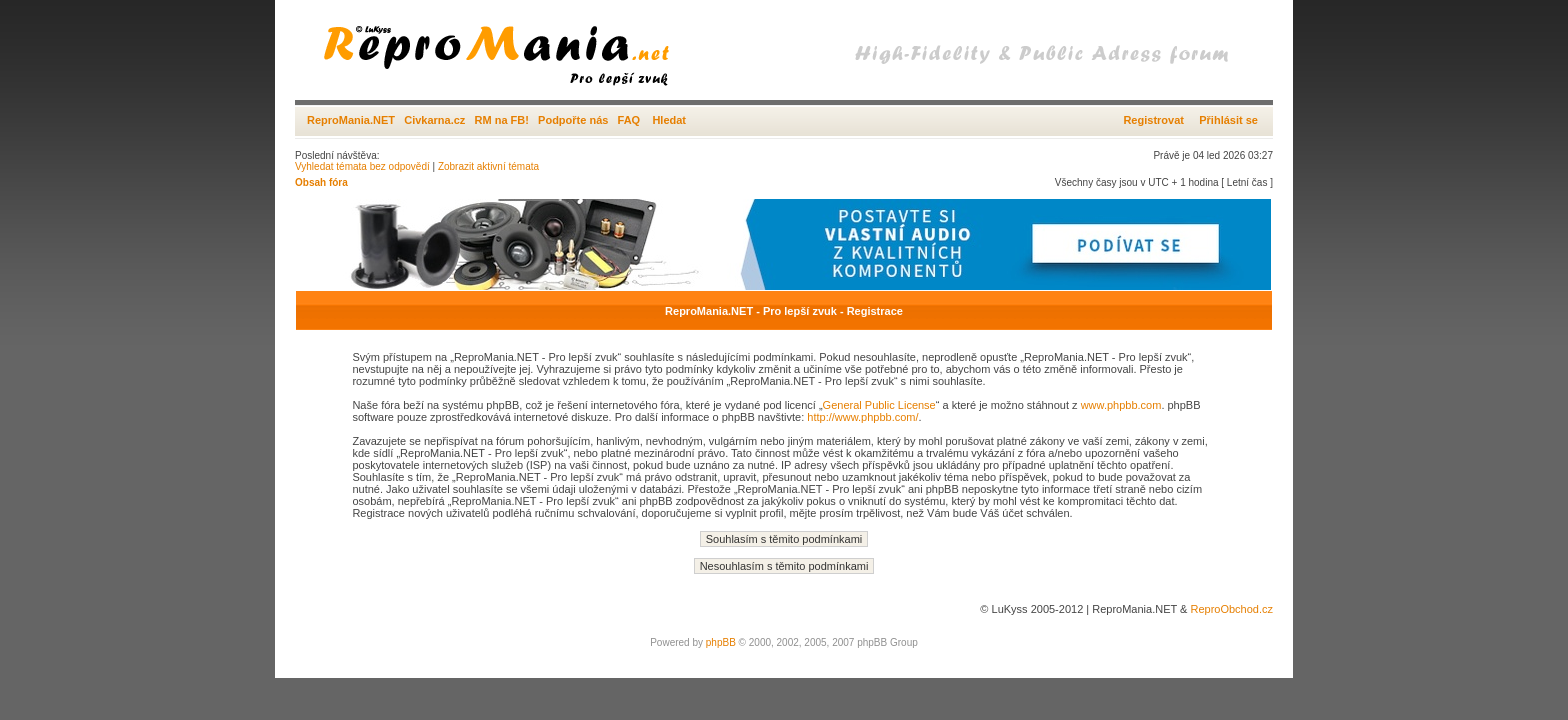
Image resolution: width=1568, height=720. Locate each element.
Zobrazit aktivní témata (488, 166)
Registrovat (1153, 120)
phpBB (721, 642)
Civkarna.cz (434, 120)
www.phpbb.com (1121, 405)
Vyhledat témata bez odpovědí (362, 166)
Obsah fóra (321, 182)
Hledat (669, 120)
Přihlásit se (1228, 120)
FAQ (629, 120)
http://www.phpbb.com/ (862, 417)
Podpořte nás (573, 120)
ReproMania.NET (351, 120)
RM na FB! (502, 120)
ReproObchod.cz (1231, 609)
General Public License (879, 405)
